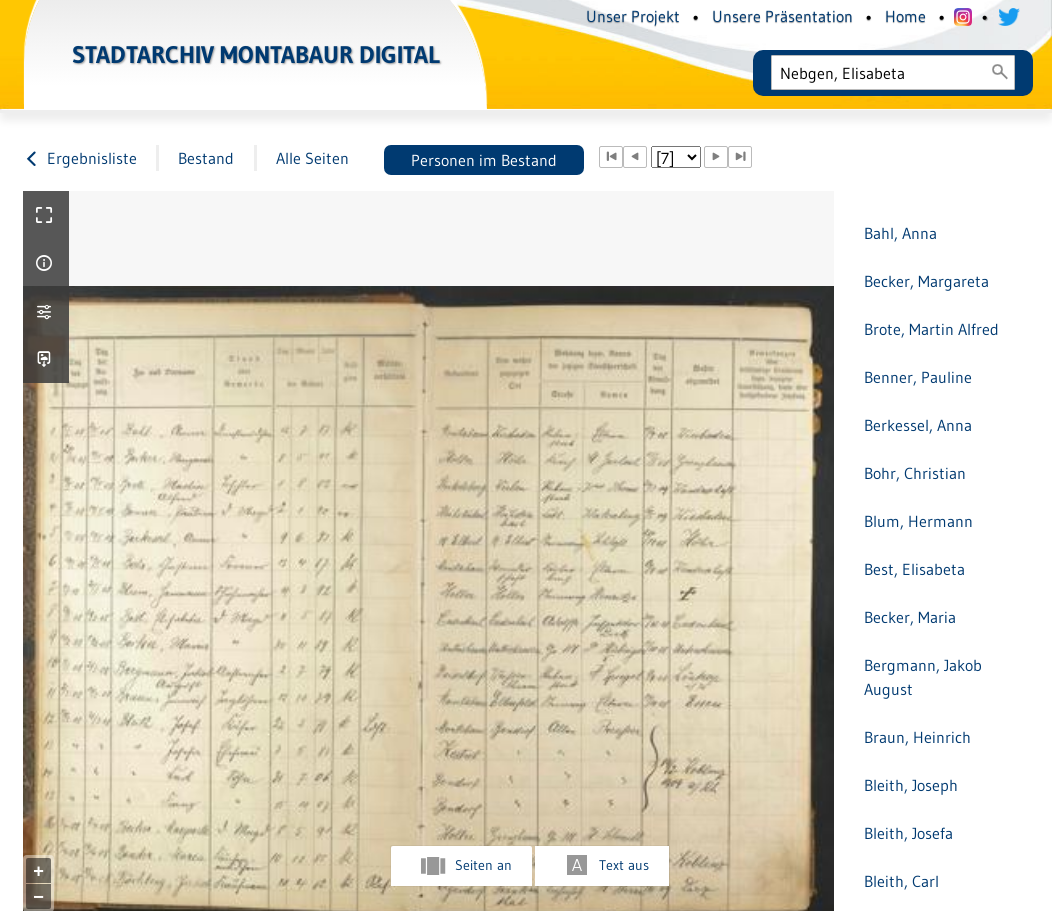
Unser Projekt (633, 16)
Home (905, 16)
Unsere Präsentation (782, 16)
